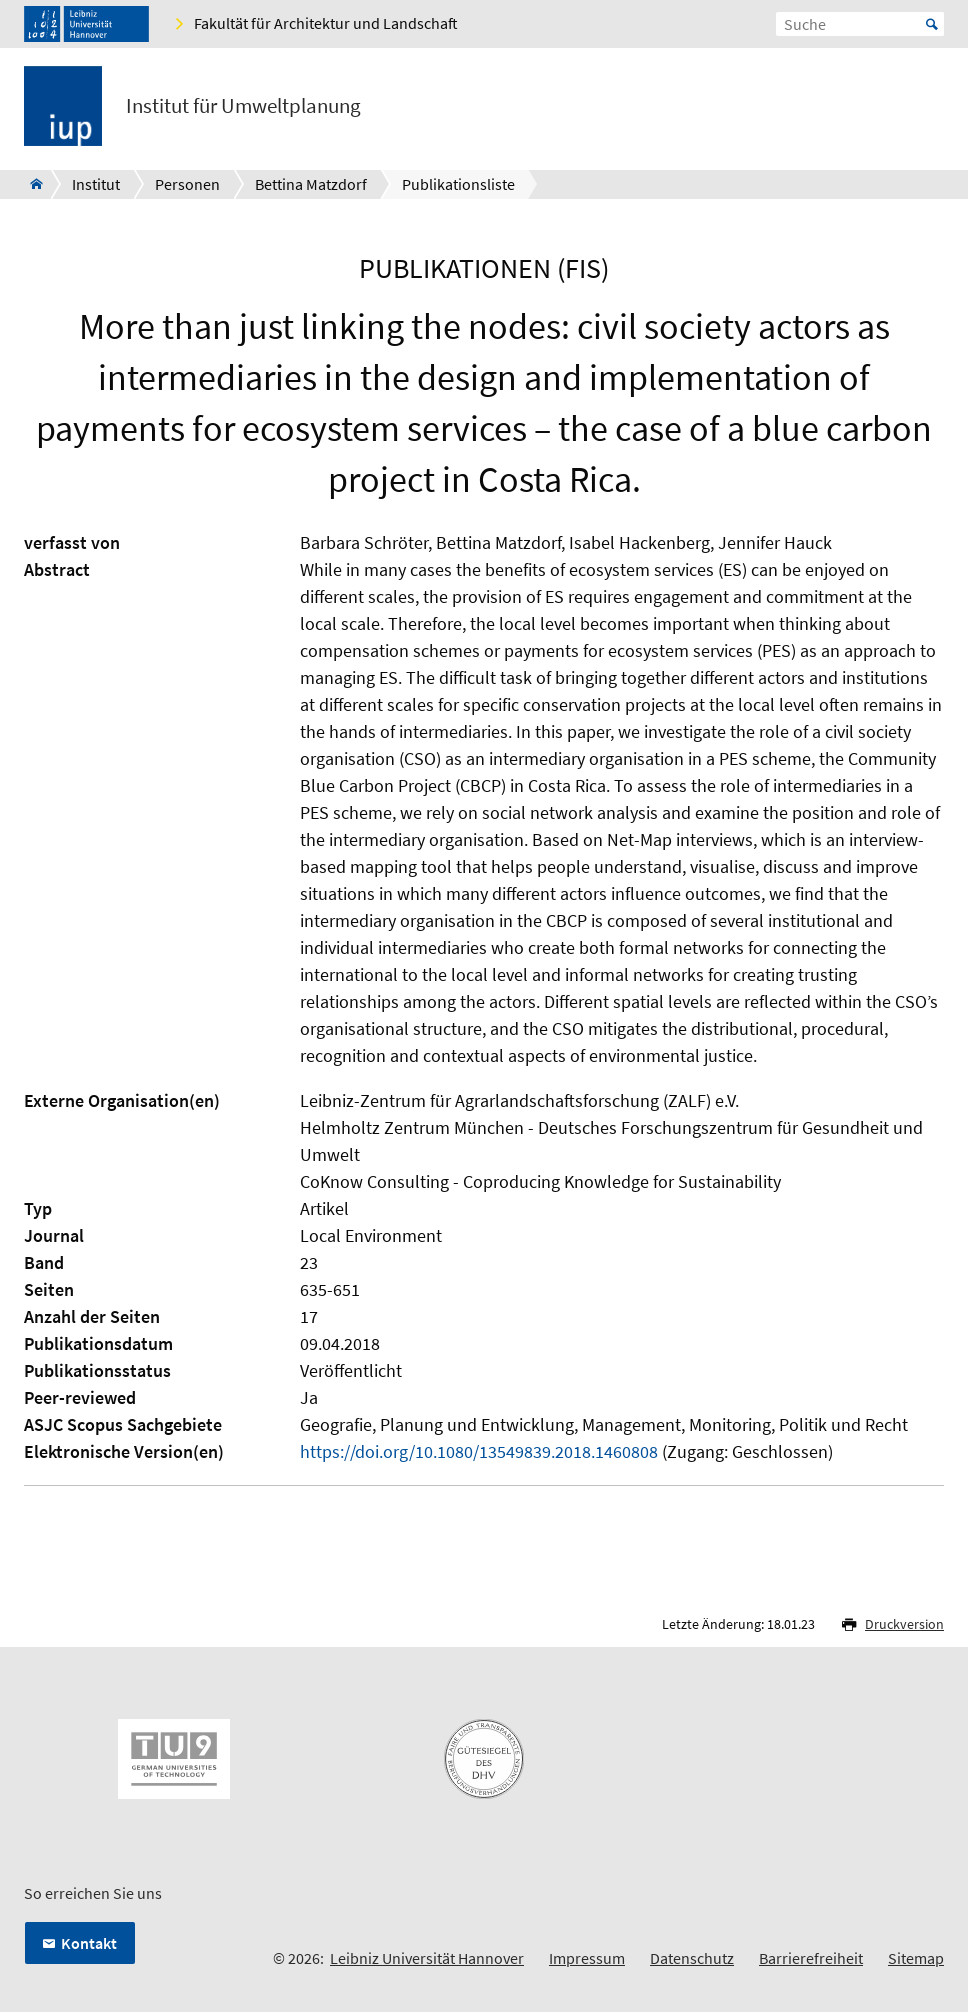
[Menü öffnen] (928, 110)
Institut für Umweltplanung (243, 106)
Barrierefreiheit (811, 1958)
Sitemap (916, 1958)
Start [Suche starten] (932, 24)
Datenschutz (692, 1958)
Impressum (587, 1958)
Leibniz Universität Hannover (427, 1958)
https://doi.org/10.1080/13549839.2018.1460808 (479, 1451)
